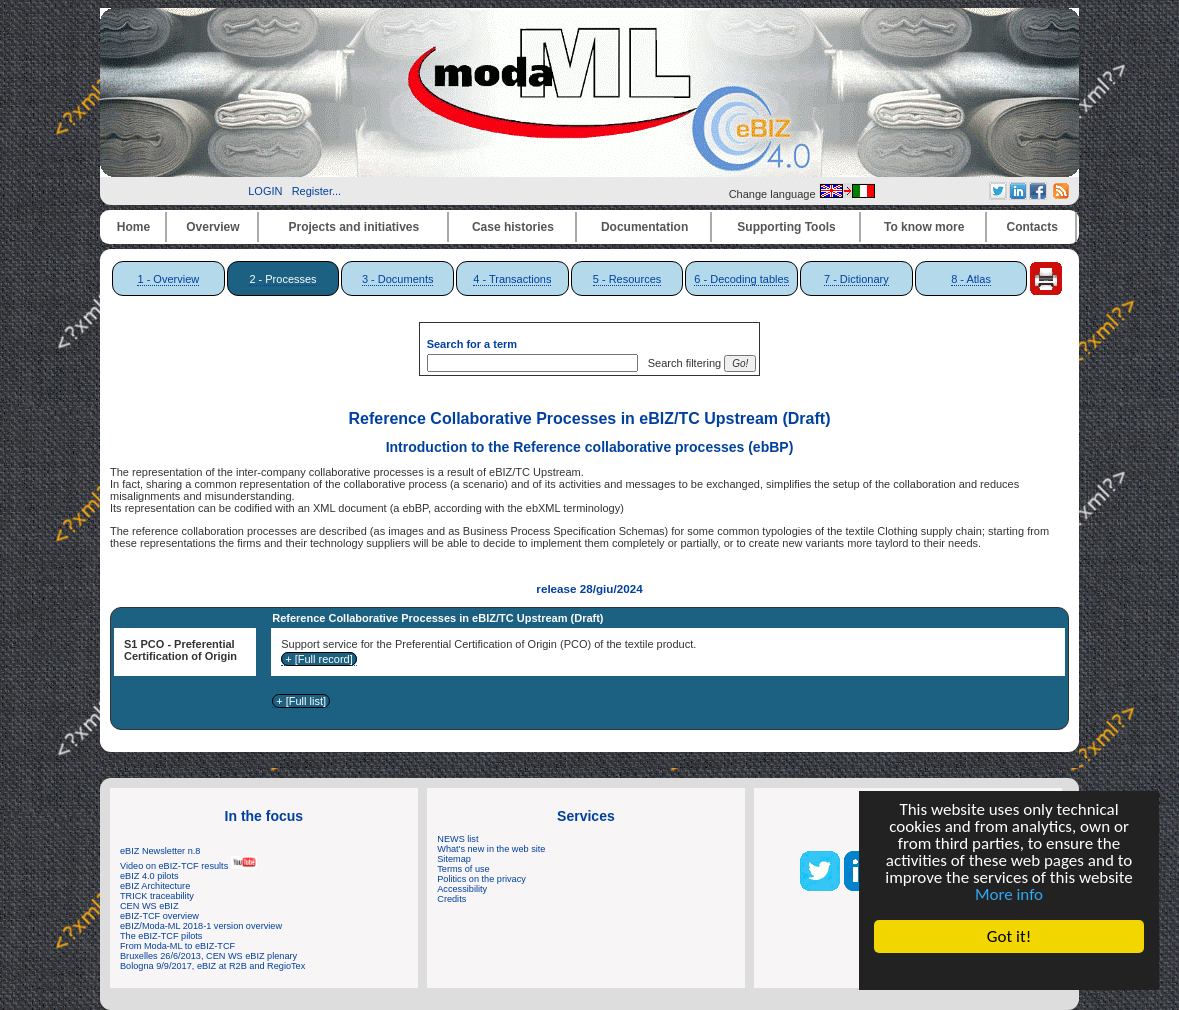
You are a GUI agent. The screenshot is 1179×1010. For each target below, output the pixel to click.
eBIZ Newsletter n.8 (160, 851)
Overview (212, 227)
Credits (451, 899)
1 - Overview (168, 279)
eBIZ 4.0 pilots (149, 876)
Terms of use (463, 869)
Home (133, 227)
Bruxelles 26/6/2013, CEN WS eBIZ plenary (208, 956)
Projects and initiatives (353, 227)
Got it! (1009, 936)
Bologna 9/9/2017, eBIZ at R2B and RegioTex (212, 966)
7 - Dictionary (856, 279)
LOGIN (265, 191)
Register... (317, 191)
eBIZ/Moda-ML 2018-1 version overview (201, 926)
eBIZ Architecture (155, 886)
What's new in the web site (491, 849)
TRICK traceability (157, 896)
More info (1009, 894)
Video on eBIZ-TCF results (188, 866)
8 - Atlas (971, 279)
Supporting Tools (786, 227)
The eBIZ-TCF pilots (161, 936)
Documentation (644, 227)
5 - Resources (627, 279)
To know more (924, 227)
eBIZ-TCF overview (159, 916)
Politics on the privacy (481, 879)
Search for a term (472, 344)
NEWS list (457, 839)
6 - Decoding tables (741, 279)
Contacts (1032, 227)
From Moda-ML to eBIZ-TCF (177, 946)
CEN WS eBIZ (149, 906)
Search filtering (681, 363)
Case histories (513, 227)
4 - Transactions (512, 279)
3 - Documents (398, 279)
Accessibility (462, 889)
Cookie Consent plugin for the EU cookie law (1009, 971)
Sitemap (454, 859)
